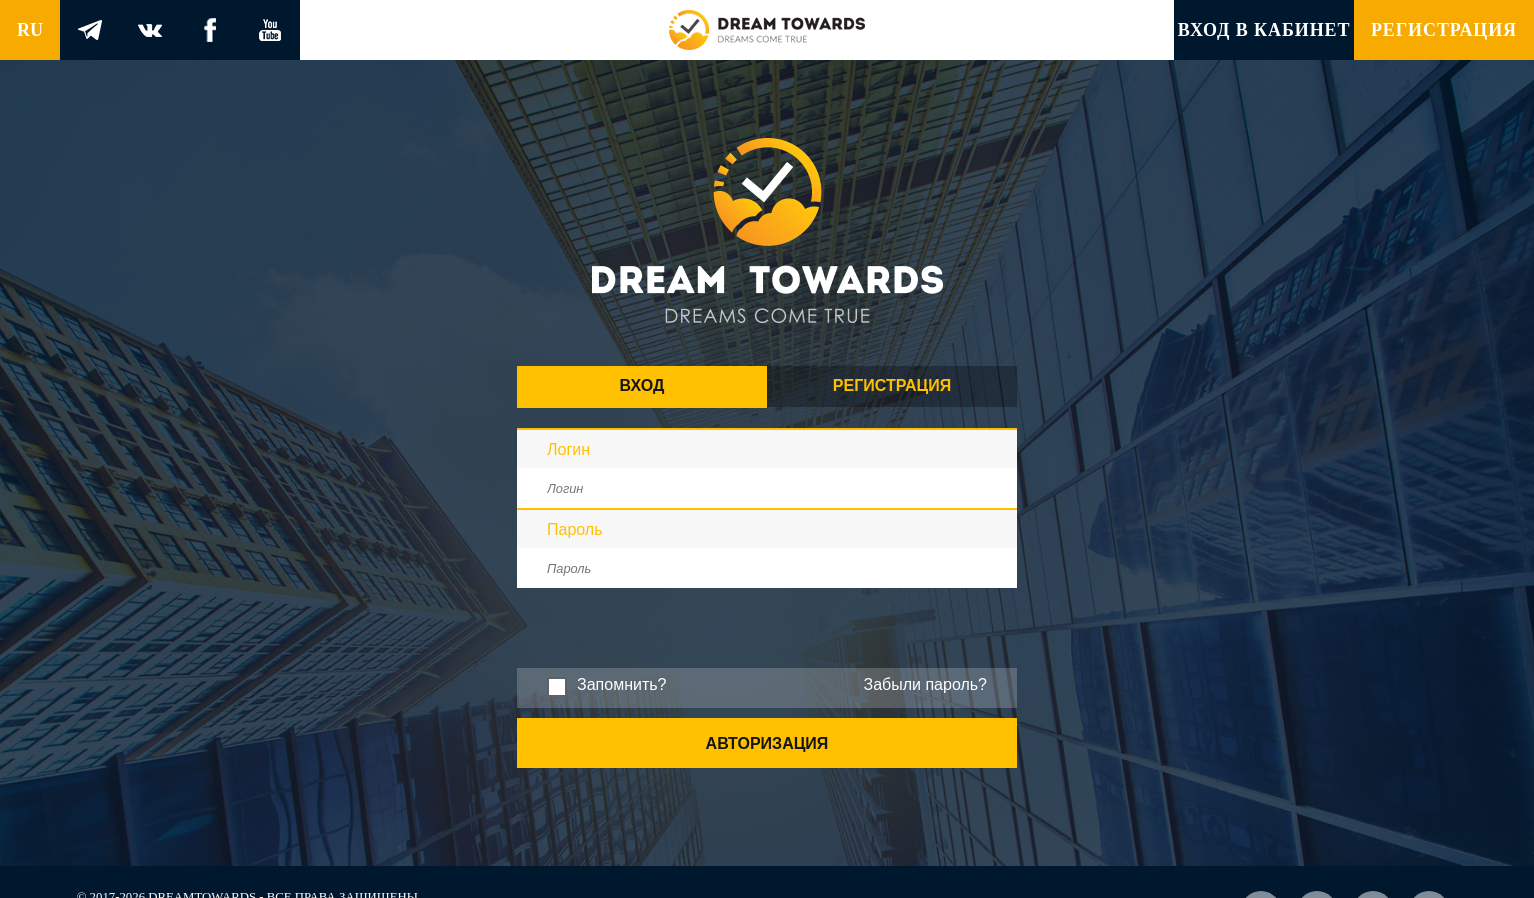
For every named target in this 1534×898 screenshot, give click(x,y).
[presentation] (669, 663)
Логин (568, 449)
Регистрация (1444, 30)
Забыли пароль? (925, 684)
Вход (642, 385)
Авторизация (767, 743)
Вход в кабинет (1264, 30)
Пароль (575, 529)
